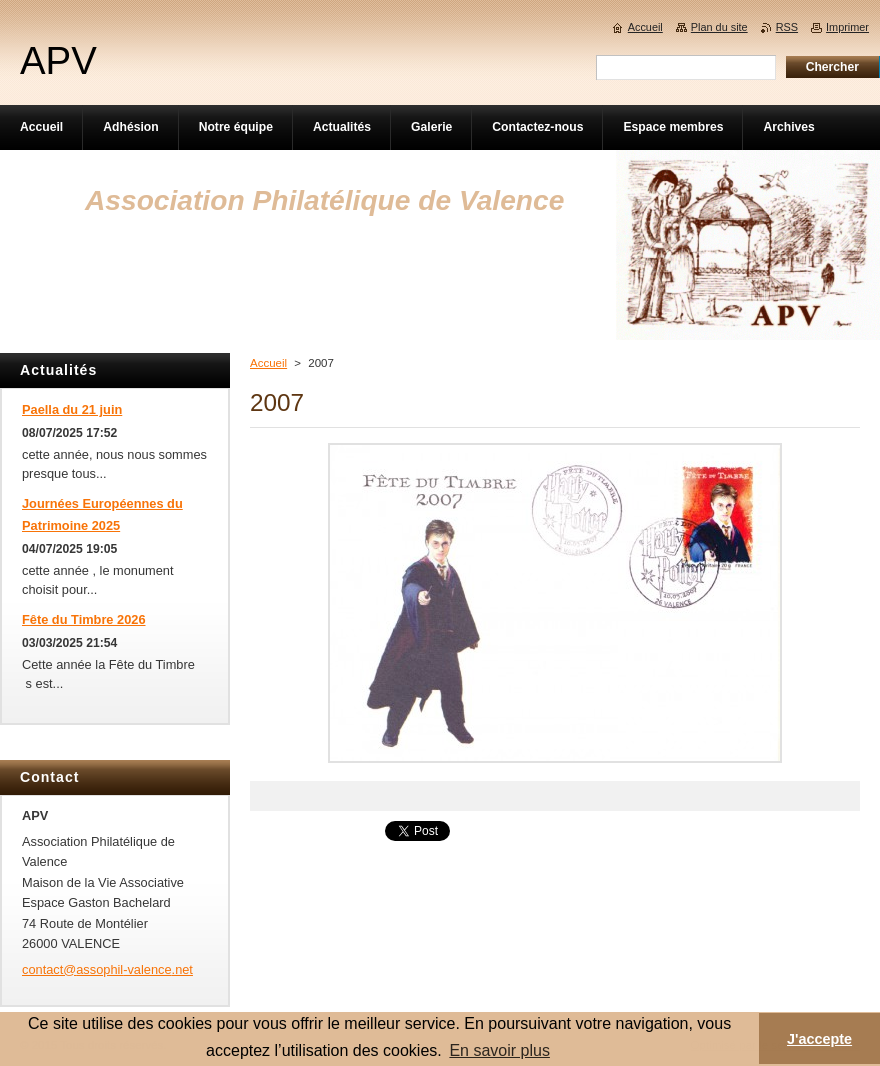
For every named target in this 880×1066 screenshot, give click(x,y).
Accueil (268, 363)
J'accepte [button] (819, 1039)
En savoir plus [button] (499, 1050)
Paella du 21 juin (72, 409)
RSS (787, 27)
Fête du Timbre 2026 (84, 619)
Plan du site (719, 27)
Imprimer (847, 27)
